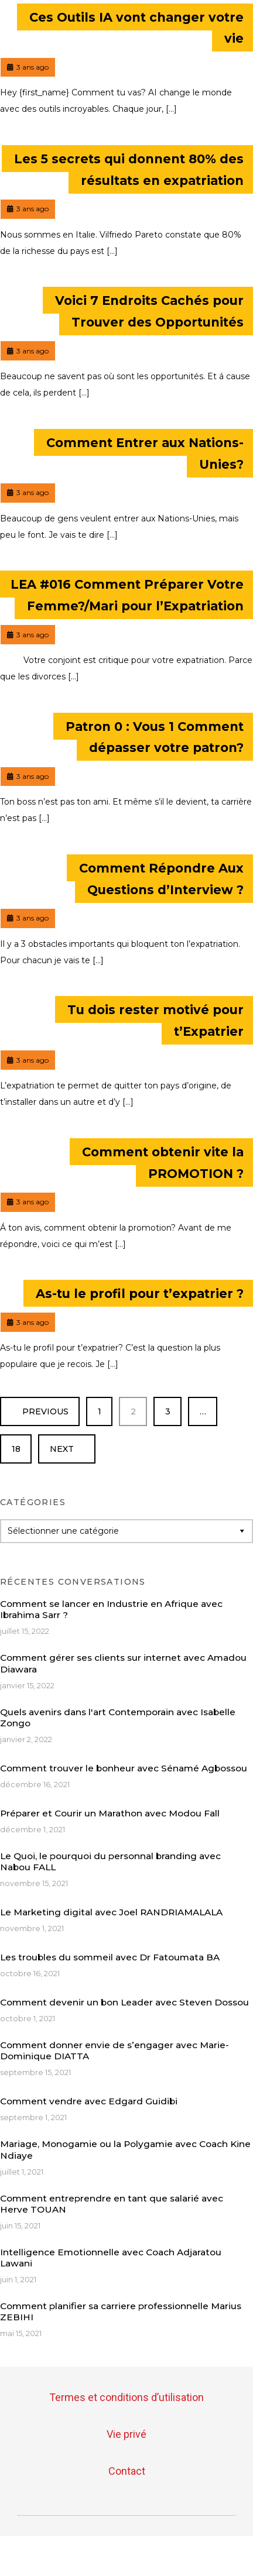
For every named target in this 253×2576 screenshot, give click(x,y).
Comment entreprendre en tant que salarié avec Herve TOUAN (111, 2204)
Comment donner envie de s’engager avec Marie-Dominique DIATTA (114, 2050)
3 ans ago (27, 64)
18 (21, 1444)
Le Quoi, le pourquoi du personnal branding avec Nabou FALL (110, 1861)
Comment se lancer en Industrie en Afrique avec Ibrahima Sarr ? (111, 1609)
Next (67, 1449)
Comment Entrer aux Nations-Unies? (145, 453)
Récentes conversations (73, 1581)
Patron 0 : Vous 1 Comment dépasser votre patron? (155, 737)
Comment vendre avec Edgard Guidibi (88, 2101)
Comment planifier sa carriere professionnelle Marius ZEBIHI (120, 2311)
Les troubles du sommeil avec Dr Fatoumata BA (110, 1957)
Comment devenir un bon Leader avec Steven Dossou (124, 2002)
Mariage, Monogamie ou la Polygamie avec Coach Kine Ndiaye (125, 2149)
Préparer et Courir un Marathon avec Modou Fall (110, 1813)
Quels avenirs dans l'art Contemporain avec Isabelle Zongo (117, 1717)
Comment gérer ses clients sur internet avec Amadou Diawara (123, 1663)
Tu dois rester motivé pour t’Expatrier (155, 1020)
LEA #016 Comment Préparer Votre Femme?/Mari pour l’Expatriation (127, 595)
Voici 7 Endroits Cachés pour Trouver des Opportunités (149, 311)
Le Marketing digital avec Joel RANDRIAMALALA (111, 1912)
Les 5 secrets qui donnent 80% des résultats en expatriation (129, 170)
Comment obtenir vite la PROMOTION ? (163, 1162)
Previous (40, 1411)
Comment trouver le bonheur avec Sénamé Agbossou (123, 1768)
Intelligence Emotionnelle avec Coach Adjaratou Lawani (110, 2258)
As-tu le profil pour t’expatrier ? (140, 1293)
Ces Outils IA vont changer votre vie (136, 27)
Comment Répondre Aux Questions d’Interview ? (161, 879)
